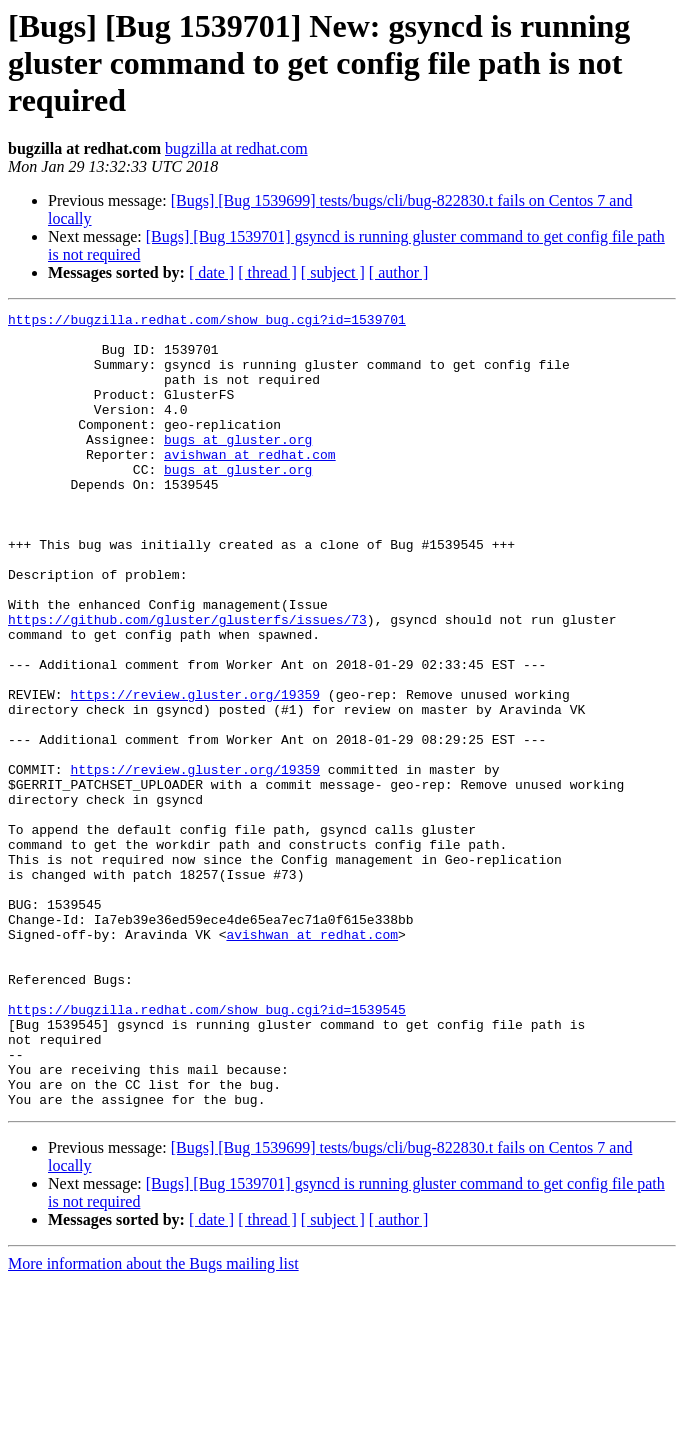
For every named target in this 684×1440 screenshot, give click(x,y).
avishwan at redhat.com (250, 484)
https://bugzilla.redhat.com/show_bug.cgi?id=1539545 (207, 1150)
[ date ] (211, 272)
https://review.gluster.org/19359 (195, 772)
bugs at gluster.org (238, 466)
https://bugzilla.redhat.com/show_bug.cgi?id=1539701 (207, 322)
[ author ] (399, 272)
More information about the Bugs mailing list (153, 1422)
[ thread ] (267, 272)
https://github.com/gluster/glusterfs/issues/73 (187, 682)
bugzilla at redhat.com (236, 148)
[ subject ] (333, 272)
